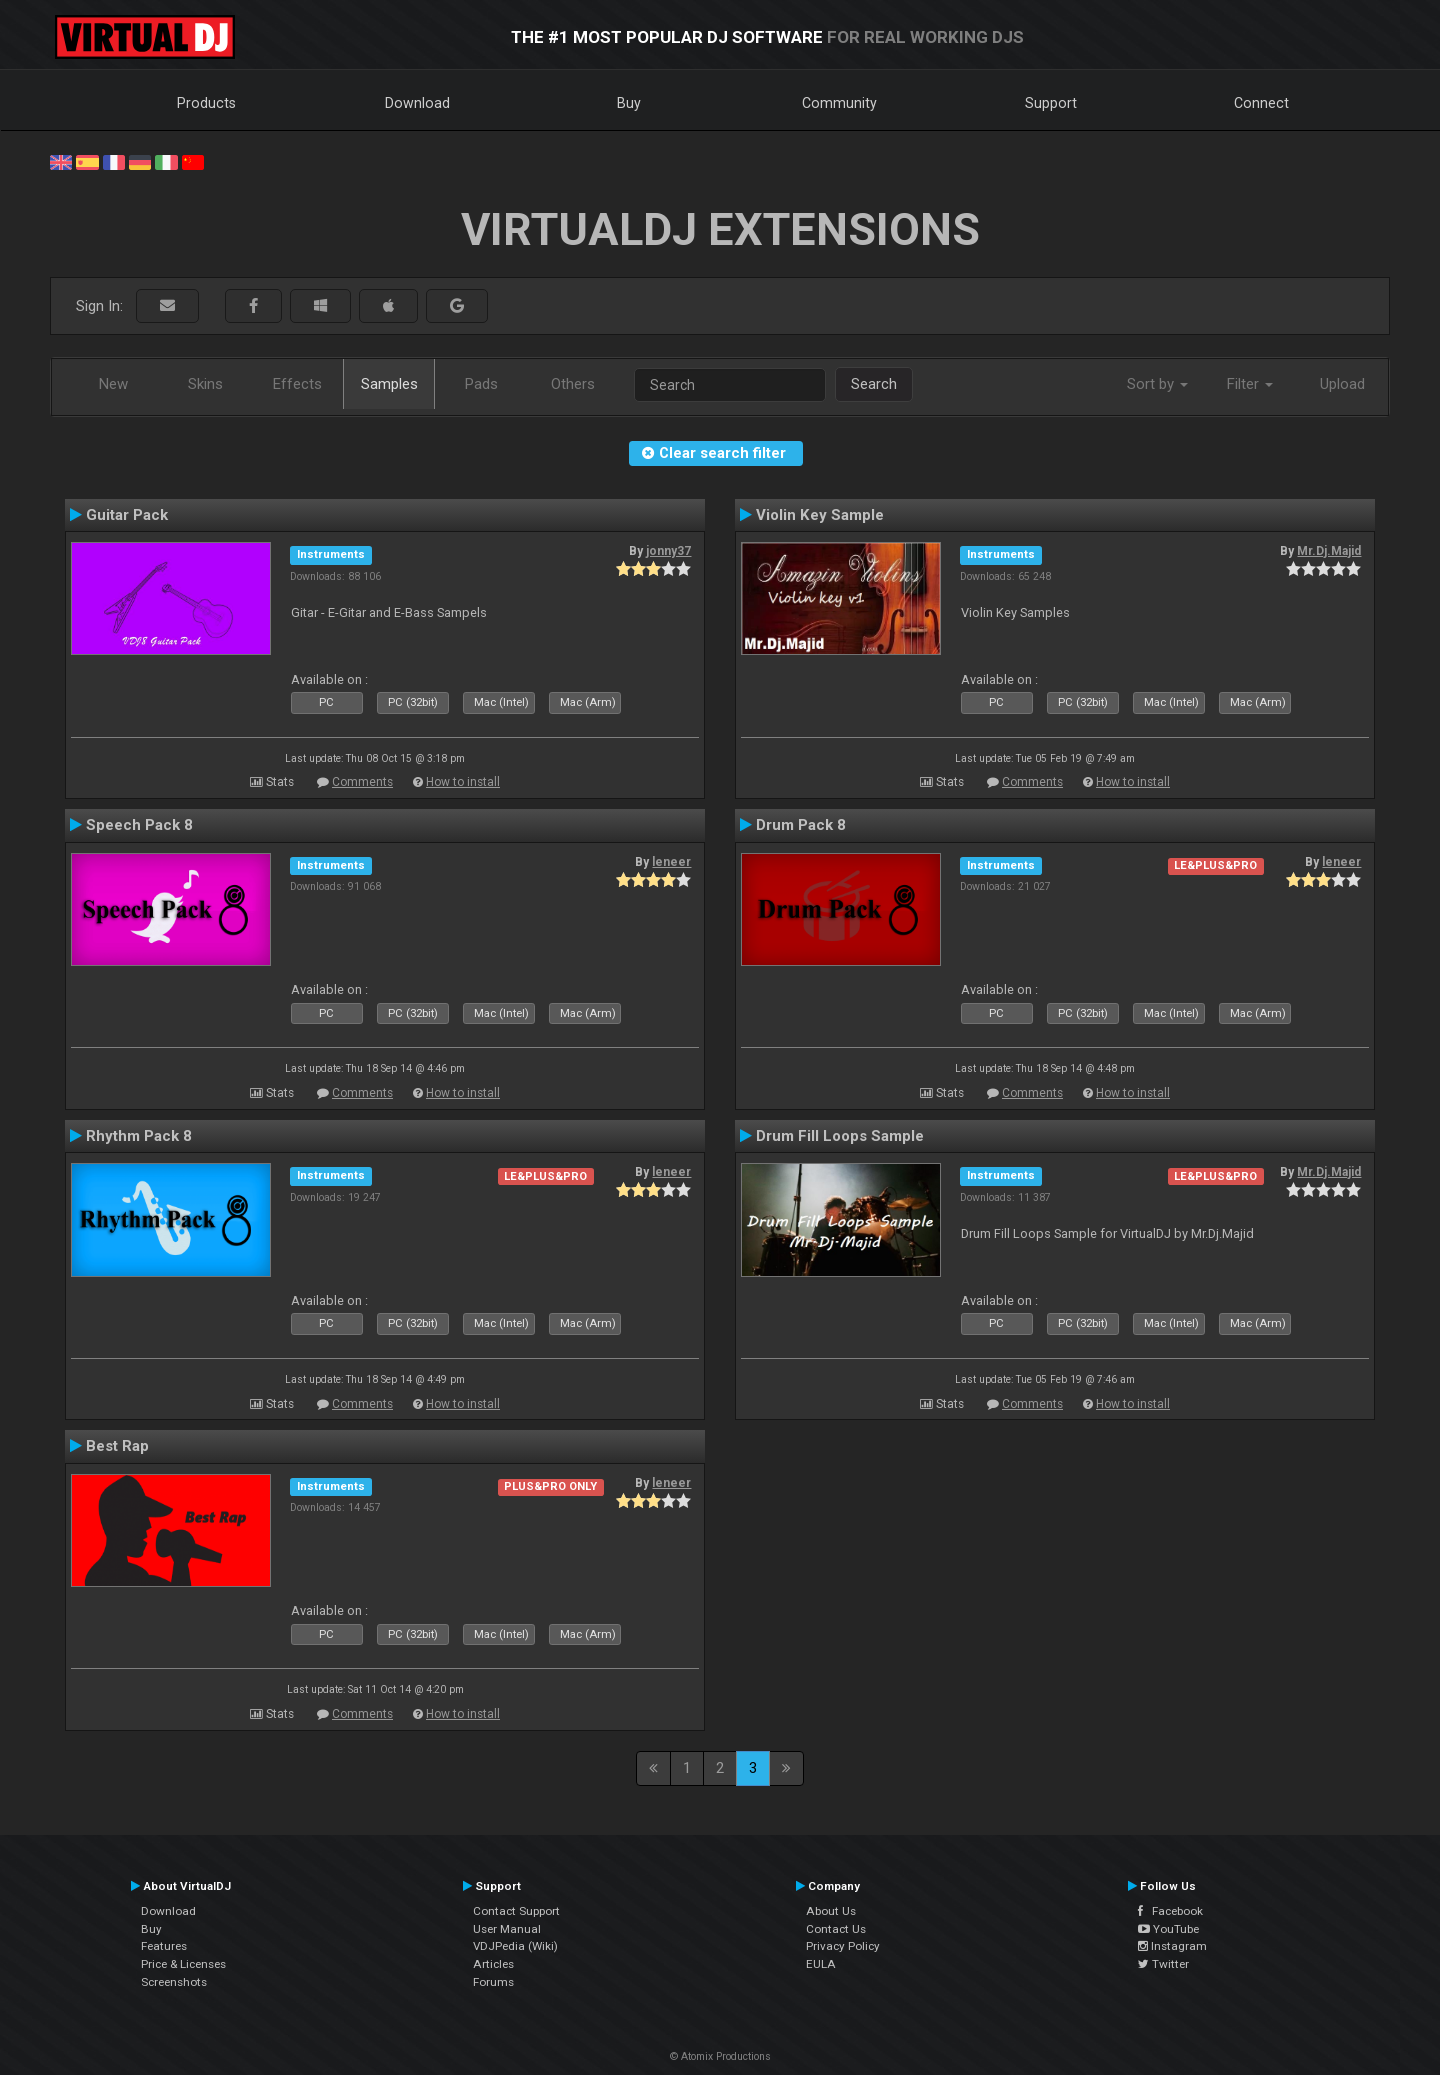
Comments (362, 782)
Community (839, 103)
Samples (389, 384)
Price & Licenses (183, 1964)
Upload (1342, 384)
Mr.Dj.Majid (1329, 551)
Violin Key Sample (820, 515)
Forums (493, 1982)
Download (417, 103)
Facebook (1170, 1911)
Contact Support (516, 1911)
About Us (831, 1911)
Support (1051, 103)
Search (874, 384)
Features (164, 1946)
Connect (1261, 103)
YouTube (1168, 1929)
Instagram (1172, 1946)
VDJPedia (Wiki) (515, 1946)
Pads (481, 384)
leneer (671, 862)
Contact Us (836, 1929)
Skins (205, 384)
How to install (463, 782)
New (113, 384)
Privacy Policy (843, 1946)
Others (573, 384)
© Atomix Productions (720, 2056)
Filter (1250, 384)
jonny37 (668, 551)
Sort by (1157, 384)
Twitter (1163, 1964)
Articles (493, 1964)
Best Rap (117, 1446)
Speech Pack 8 (139, 825)
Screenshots (174, 1982)
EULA (821, 1964)
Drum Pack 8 (801, 825)
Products (206, 103)
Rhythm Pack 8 (139, 1136)
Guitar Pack (127, 515)
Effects (297, 384)
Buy (629, 103)
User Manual (507, 1929)
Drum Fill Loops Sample (840, 1136)
